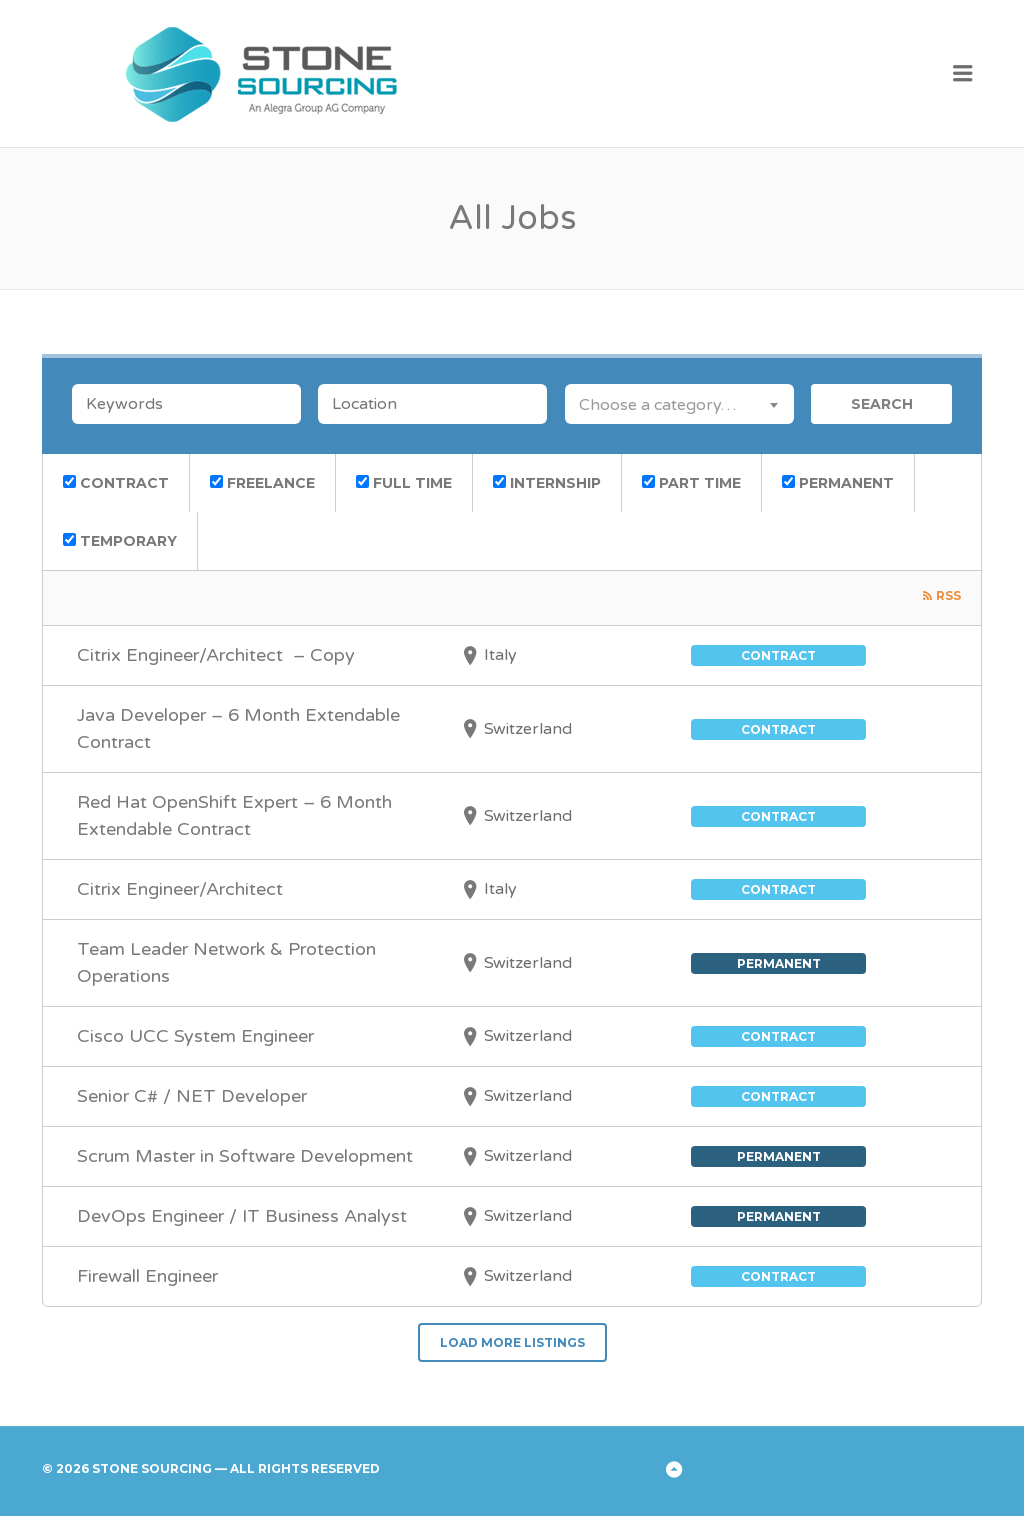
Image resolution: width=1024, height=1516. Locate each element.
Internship (547, 483)
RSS (948, 595)
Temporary (120, 541)
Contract (116, 483)
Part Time (691, 483)
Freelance (262, 483)
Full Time (404, 483)
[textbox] (679, 404)
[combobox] (679, 404)
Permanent (838, 483)
